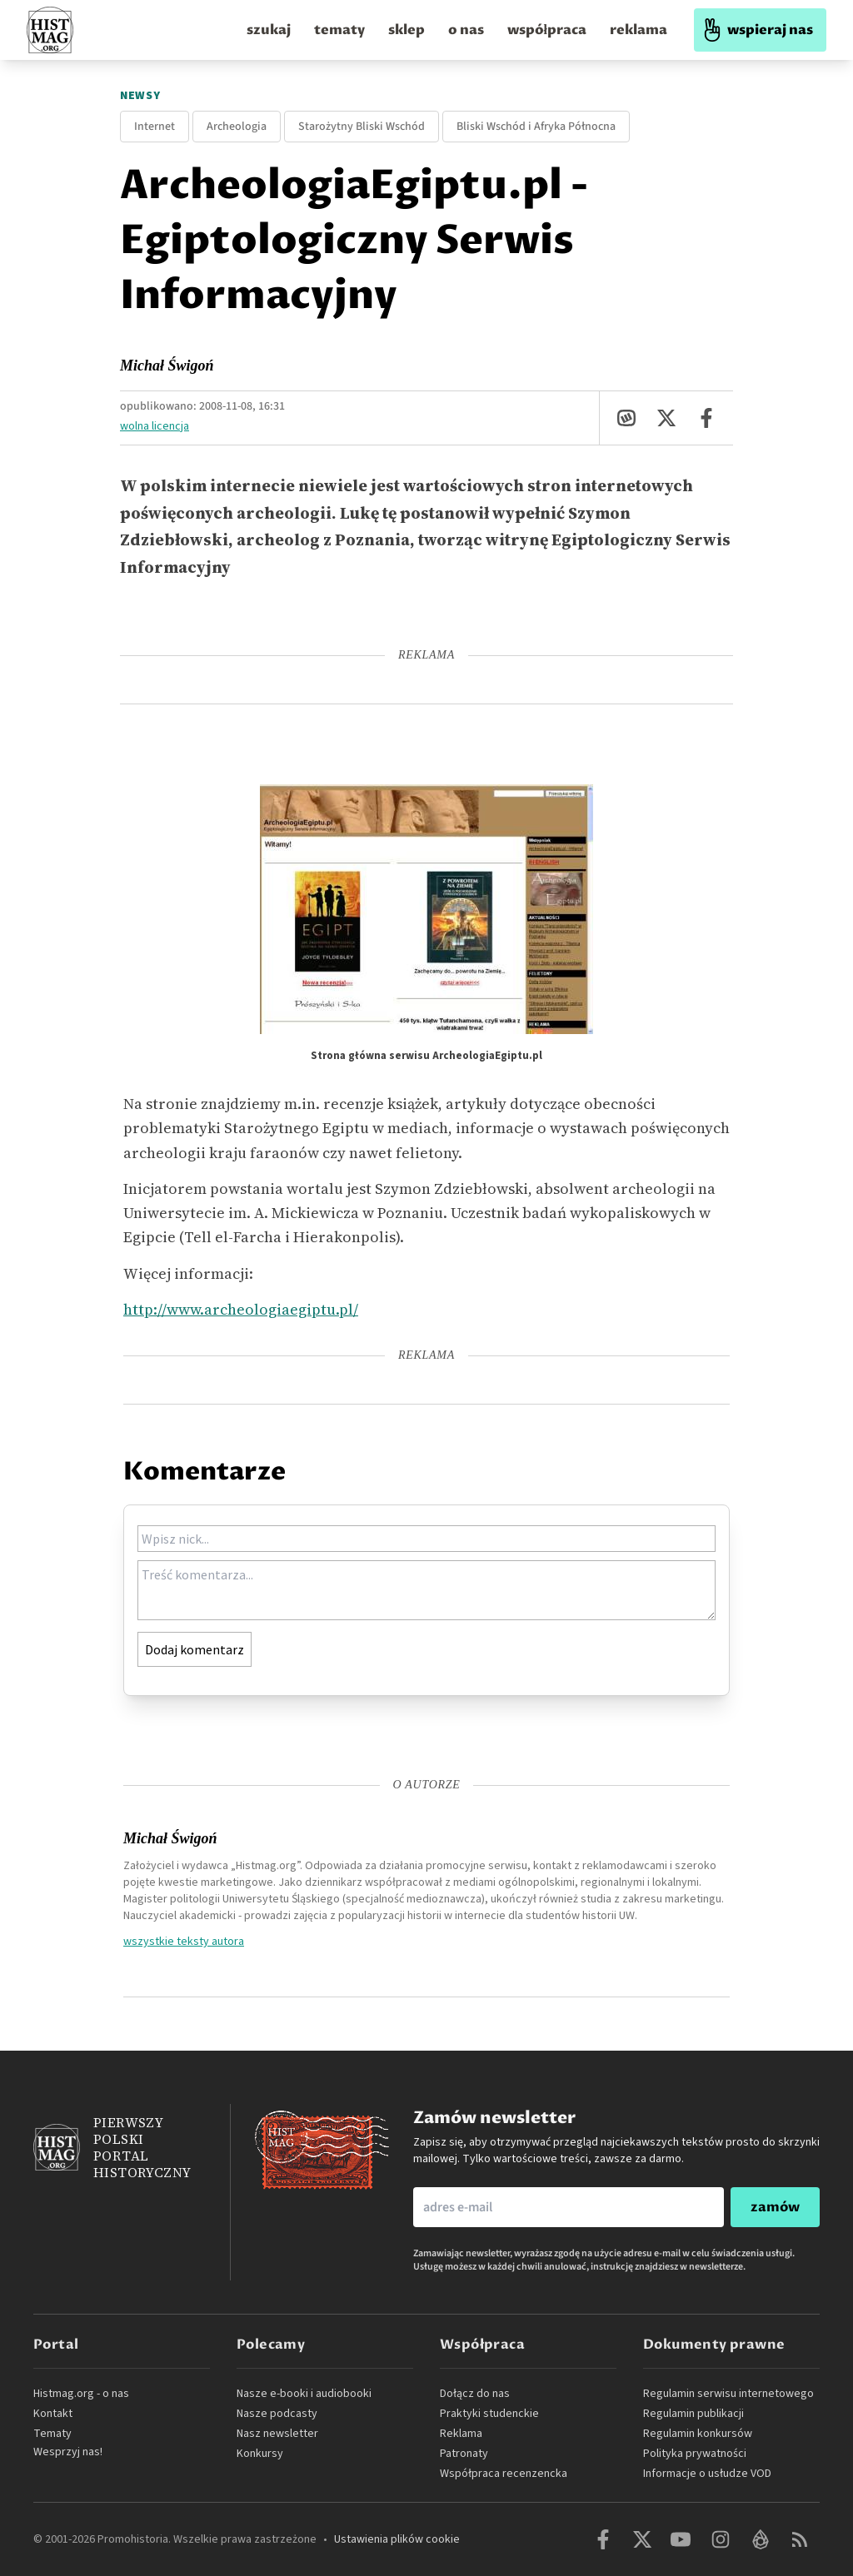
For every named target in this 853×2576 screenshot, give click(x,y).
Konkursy (260, 2453)
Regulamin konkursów (697, 2433)
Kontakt (52, 2413)
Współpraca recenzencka (503, 2473)
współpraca (546, 30)
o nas (466, 30)
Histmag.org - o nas (81, 2393)
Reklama (461, 2433)
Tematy (52, 2433)
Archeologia (237, 126)
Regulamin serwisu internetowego (728, 2393)
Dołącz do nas (475, 2393)
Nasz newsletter (277, 2433)
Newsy (140, 95)
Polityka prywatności (694, 2453)
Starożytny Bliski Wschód (361, 126)
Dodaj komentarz (194, 1649)
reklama (638, 30)
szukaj (269, 30)
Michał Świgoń (167, 365)
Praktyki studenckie (489, 2413)
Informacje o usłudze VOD (707, 2473)
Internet (154, 126)
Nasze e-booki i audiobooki (304, 2393)
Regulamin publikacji (693, 2413)
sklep (406, 30)
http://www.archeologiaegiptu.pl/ (240, 1309)
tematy (339, 30)
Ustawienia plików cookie (397, 2539)
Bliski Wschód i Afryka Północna (536, 126)
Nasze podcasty (277, 2413)
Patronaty (464, 2453)
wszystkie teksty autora (183, 1940)
